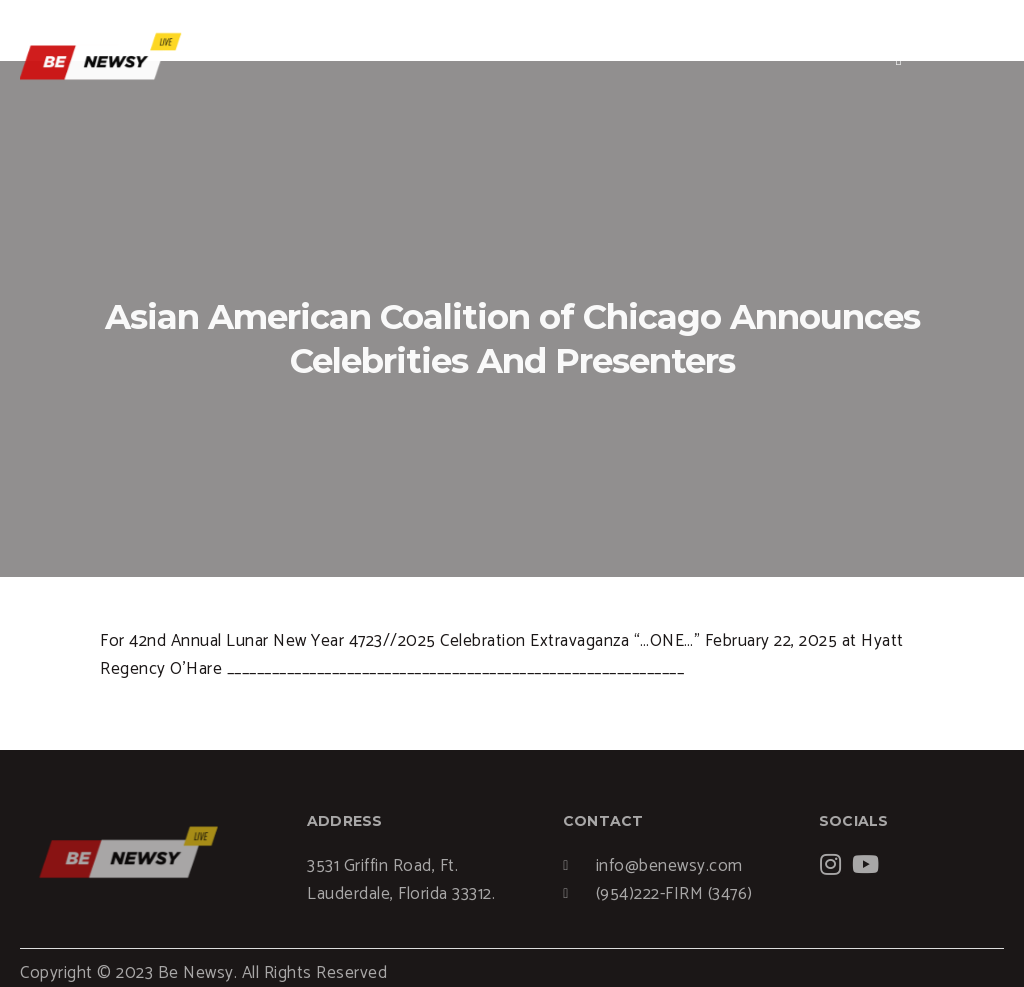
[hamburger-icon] (899, 59)
